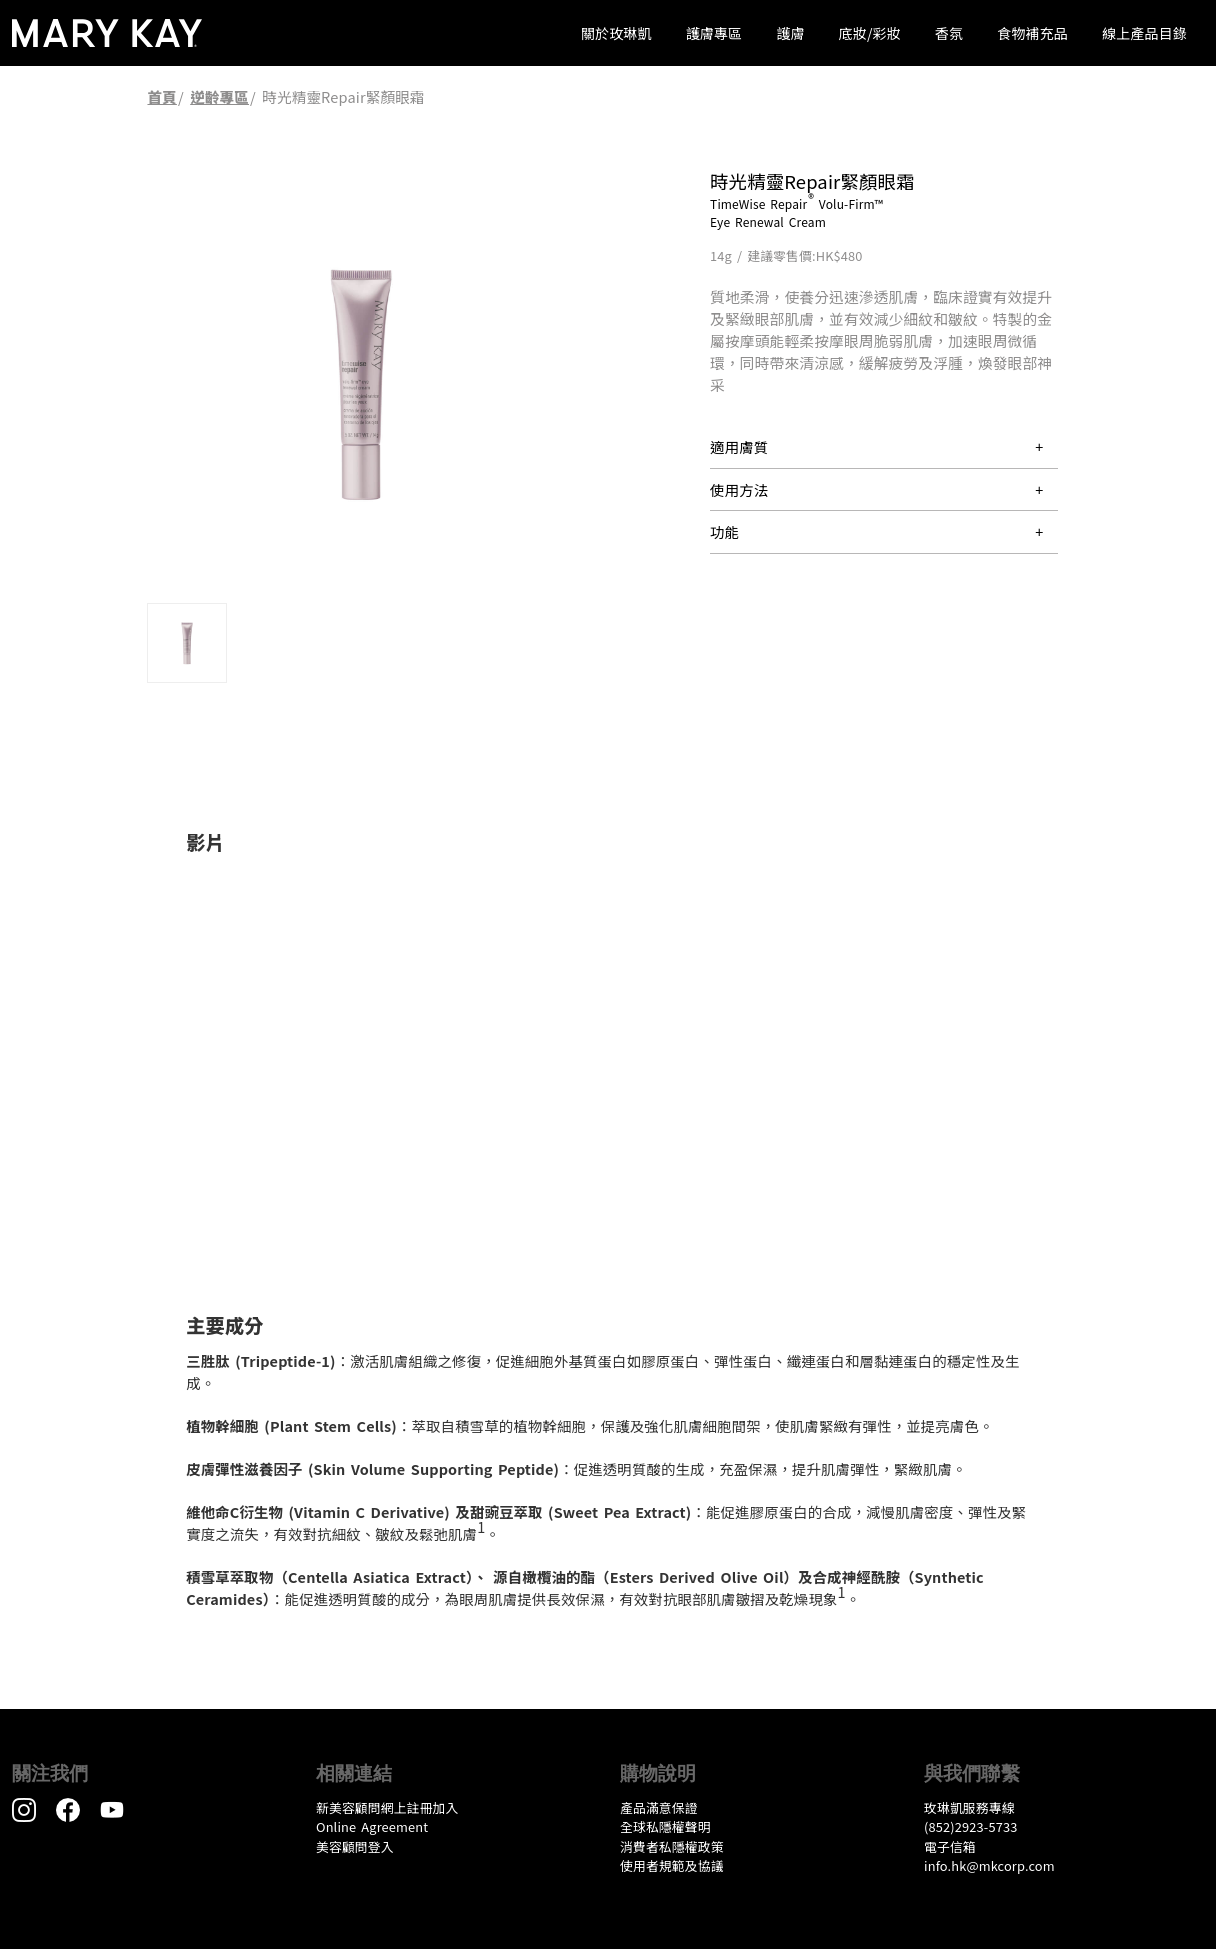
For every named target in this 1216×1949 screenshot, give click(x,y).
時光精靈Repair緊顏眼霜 (343, 96)
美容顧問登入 (355, 1846)
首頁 (161, 96)
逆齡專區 (219, 96)
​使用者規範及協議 (672, 1865)
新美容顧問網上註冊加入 (387, 1807)
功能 (724, 531)
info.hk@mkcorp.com (989, 1865)
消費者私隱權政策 (672, 1846)
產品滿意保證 (659, 1807)
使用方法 (739, 489)
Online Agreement (372, 1826)
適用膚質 (739, 446)
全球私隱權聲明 (665, 1826)
